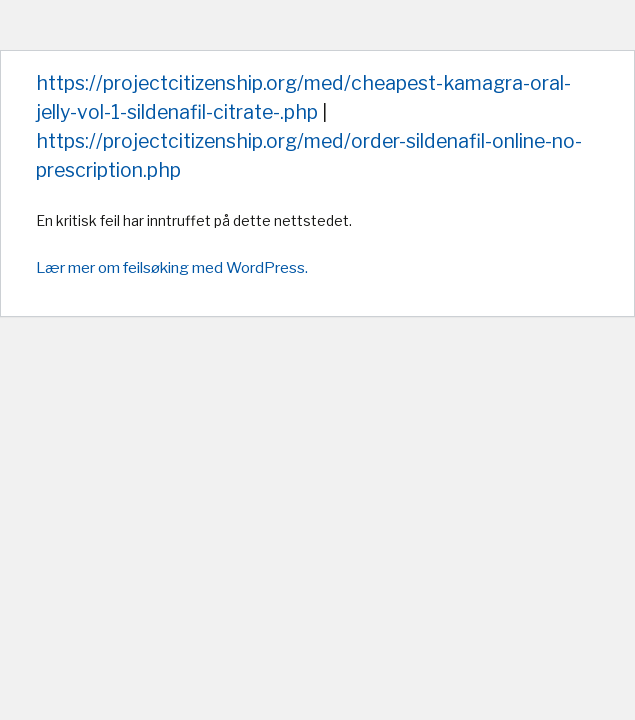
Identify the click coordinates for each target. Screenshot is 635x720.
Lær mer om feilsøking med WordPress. (172, 267)
